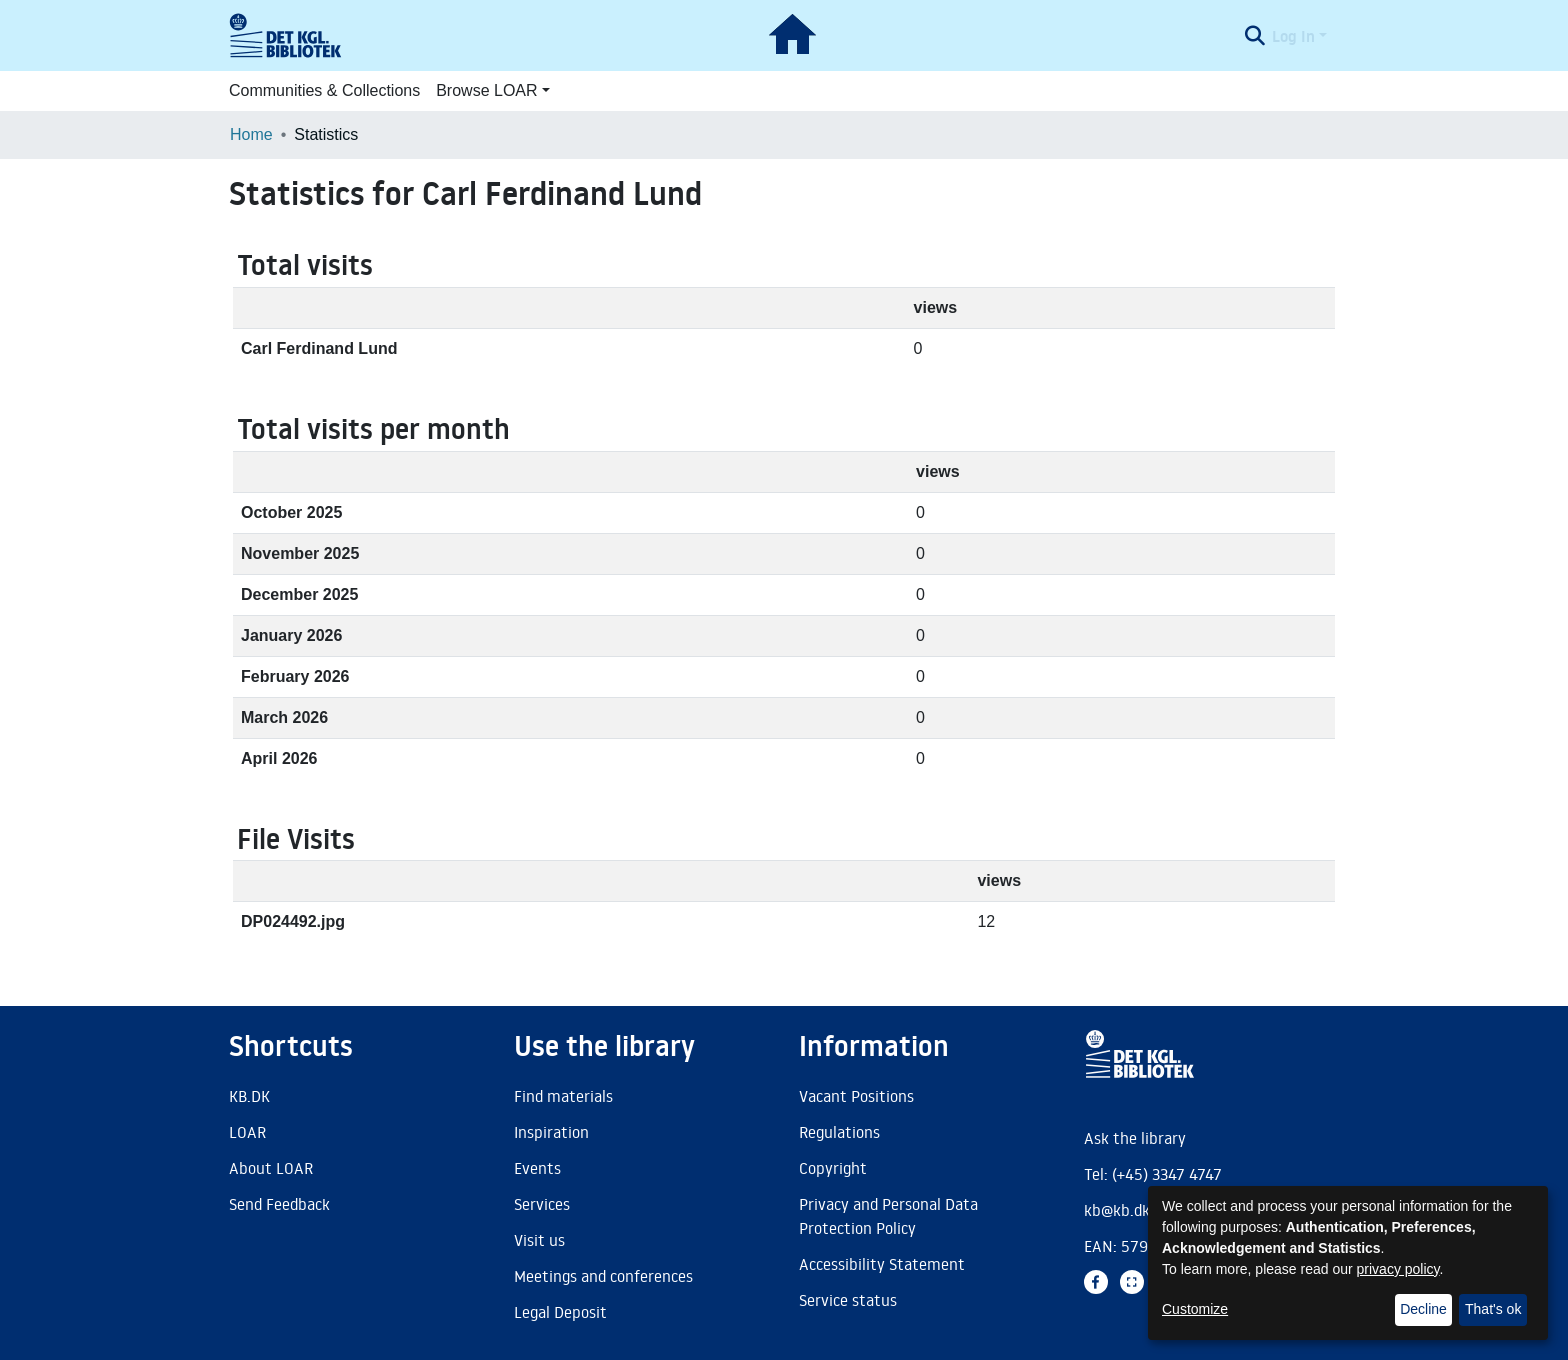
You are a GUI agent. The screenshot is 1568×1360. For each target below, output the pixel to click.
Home (251, 134)
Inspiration (551, 1132)
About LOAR (271, 1168)
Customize (1195, 1309)
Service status (848, 1300)
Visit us (539, 1240)
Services (542, 1204)
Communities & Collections (324, 90)
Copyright (833, 1168)
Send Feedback (279, 1204)
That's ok (1493, 1309)
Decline (1423, 1309)
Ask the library (1135, 1138)
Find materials (563, 1096)
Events (537, 1168)
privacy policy (1398, 1269)
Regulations (839, 1132)
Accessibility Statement (882, 1264)
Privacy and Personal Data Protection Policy (888, 1216)
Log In (1293, 36)
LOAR (247, 1132)
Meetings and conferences (603, 1276)
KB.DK (249, 1096)
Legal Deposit (560, 1312)
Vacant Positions (856, 1096)
